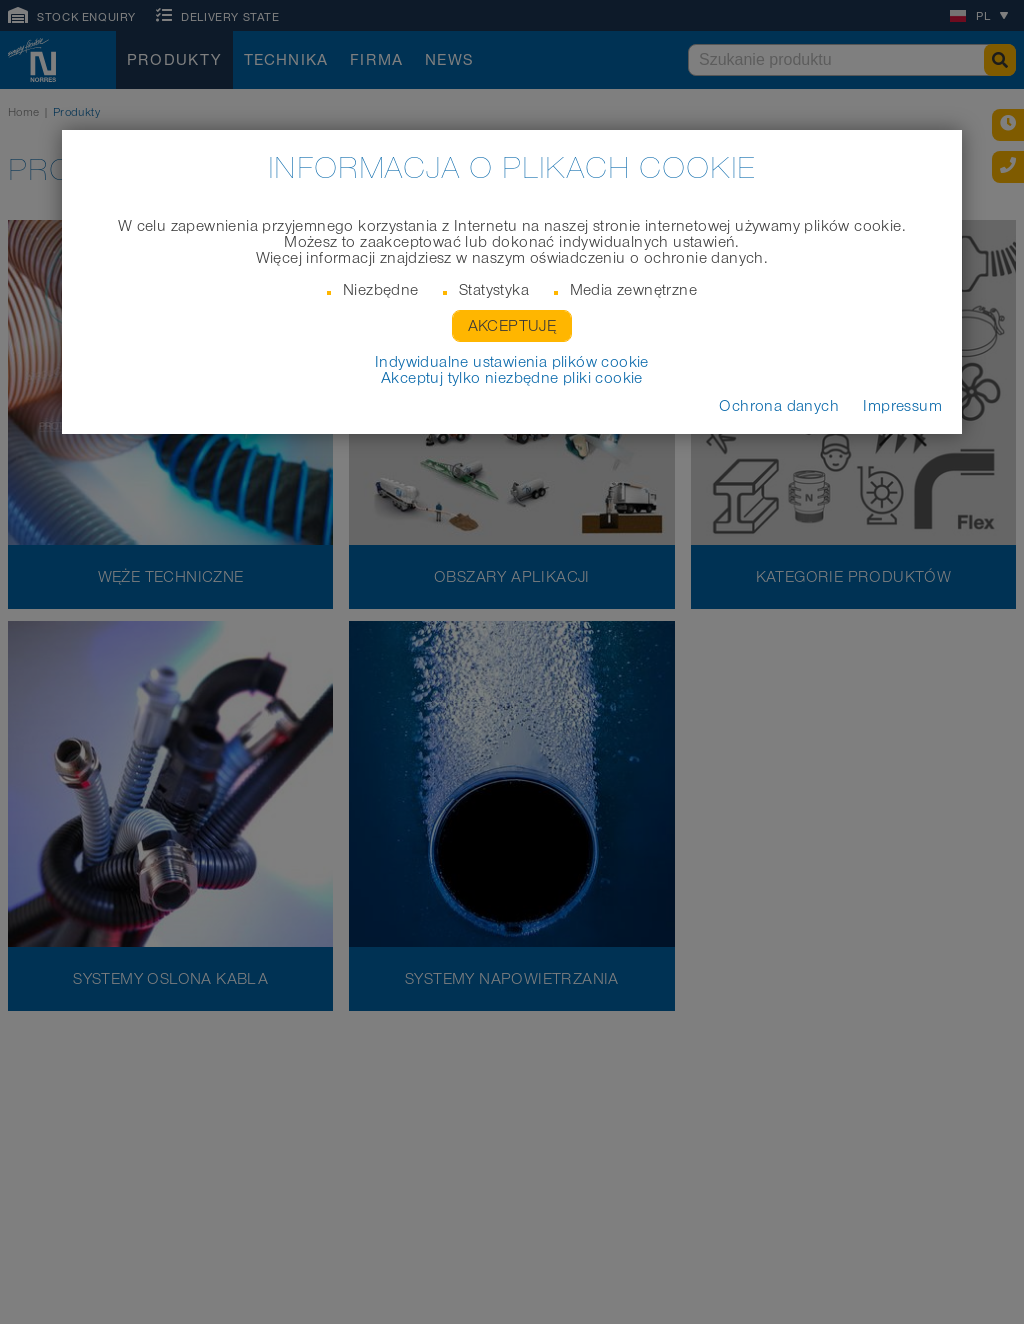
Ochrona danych (779, 406)
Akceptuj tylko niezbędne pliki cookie (512, 378)
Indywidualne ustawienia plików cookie (512, 362)
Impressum (902, 406)
